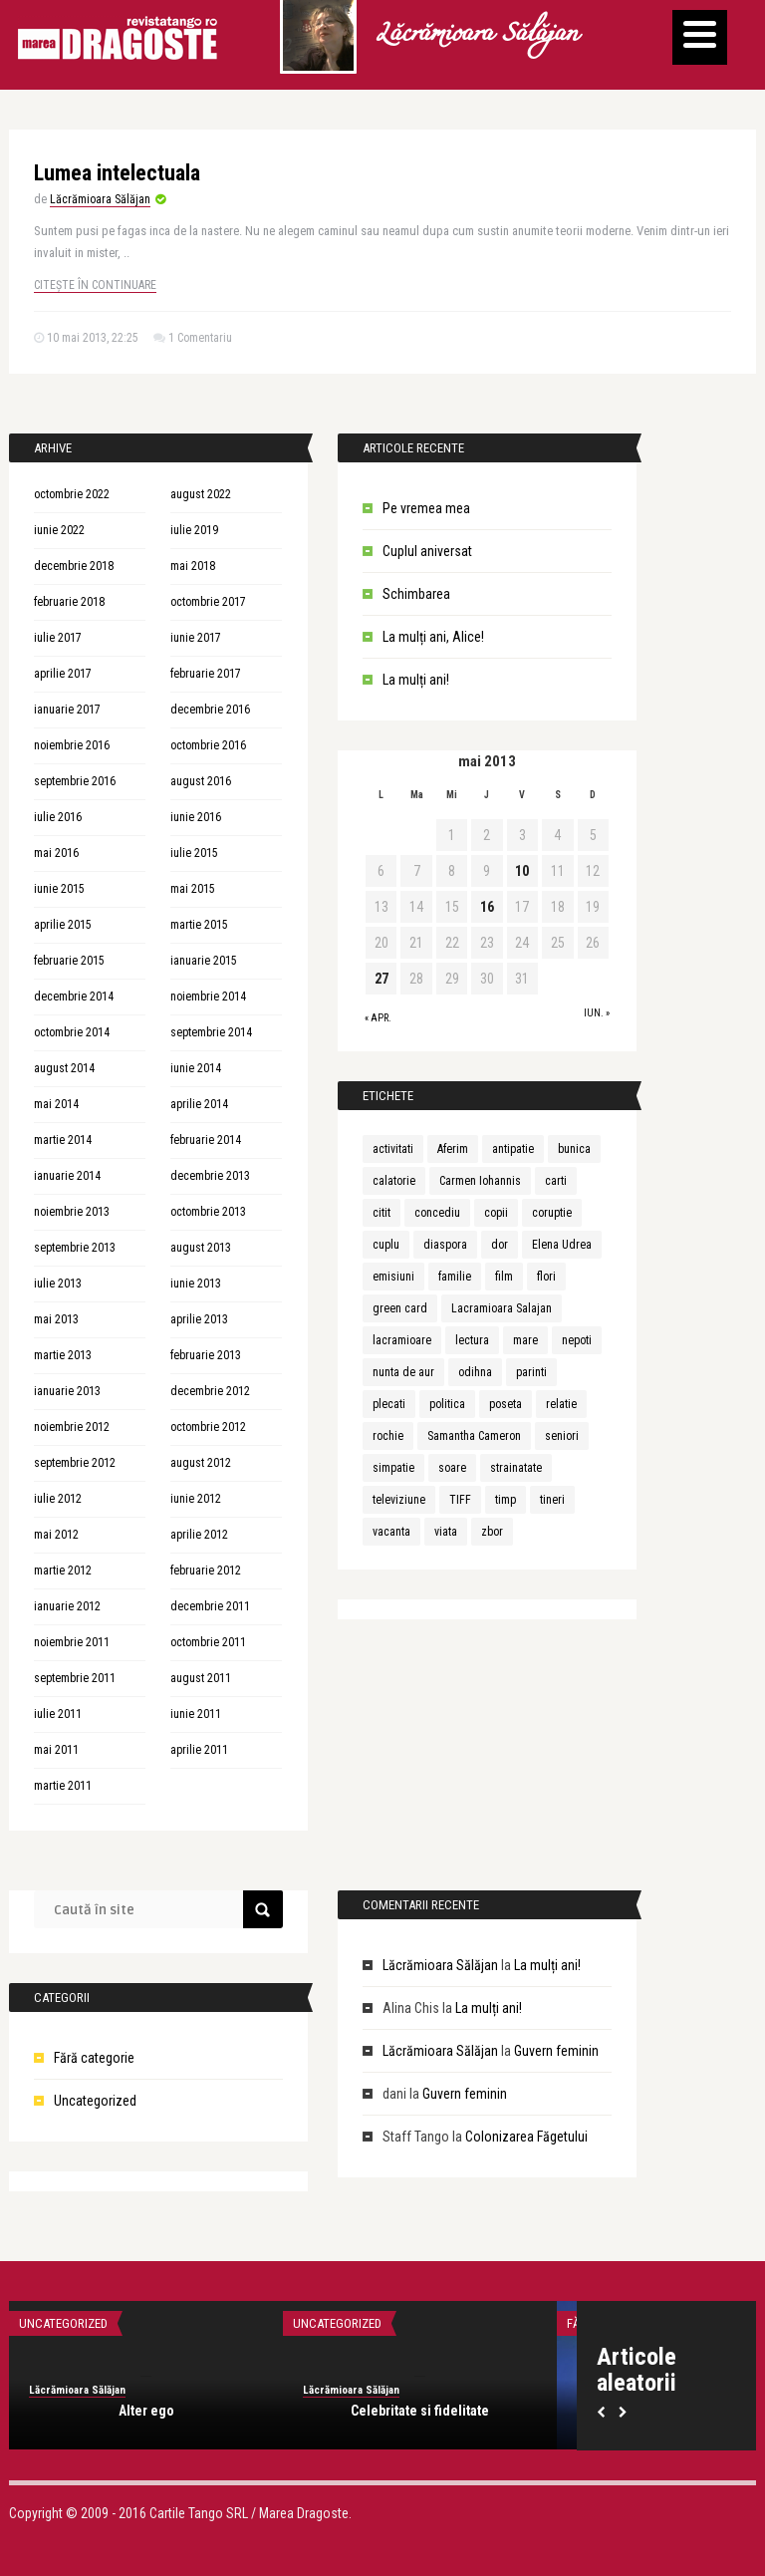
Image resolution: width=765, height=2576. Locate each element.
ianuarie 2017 (67, 709)
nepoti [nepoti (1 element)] (577, 1340)
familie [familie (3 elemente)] (454, 1277)
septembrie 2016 (75, 781)
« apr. (378, 1017)
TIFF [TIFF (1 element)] (460, 1500)
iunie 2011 (195, 1714)
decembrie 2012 (210, 1391)
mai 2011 (56, 1750)
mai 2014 (56, 1104)
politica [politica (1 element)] (447, 1404)
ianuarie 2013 (67, 1391)
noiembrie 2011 (72, 1642)
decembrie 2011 (210, 1606)
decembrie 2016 (210, 709)
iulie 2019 (194, 530)
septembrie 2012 (75, 1463)
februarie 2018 (69, 602)
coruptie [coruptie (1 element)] (552, 1213)
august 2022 (200, 494)
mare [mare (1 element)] (525, 1340)
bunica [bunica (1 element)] (574, 1149)
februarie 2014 (205, 1140)
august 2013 (200, 1248)
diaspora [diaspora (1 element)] (445, 1245)
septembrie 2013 (75, 1248)
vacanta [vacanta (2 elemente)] (391, 1532)
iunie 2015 (59, 889)
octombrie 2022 (72, 494)
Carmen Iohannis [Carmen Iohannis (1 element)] (480, 1181)
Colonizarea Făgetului (526, 2137)
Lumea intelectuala (117, 172)
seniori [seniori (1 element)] (562, 1436)
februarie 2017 (205, 674)
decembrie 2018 (74, 566)
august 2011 (200, 1678)
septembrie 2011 (75, 1678)
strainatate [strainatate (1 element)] (516, 1468)
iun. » (597, 1012)
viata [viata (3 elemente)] (445, 1532)
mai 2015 (192, 889)
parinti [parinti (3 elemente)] (531, 1372)
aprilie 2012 (199, 1535)
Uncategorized (95, 2101)
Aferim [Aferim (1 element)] (452, 1149)
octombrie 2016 (208, 745)
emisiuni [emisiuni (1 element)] (393, 1277)
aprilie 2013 (199, 1319)
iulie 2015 (194, 853)
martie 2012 (63, 1570)
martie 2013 (63, 1355)
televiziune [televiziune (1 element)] (399, 1500)
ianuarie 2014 (67, 1176)
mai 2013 (56, 1319)
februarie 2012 (205, 1570)
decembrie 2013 (210, 1176)
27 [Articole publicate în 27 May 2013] (381, 979)
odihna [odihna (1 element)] (475, 1372)
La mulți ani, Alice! (433, 637)
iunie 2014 (195, 1068)
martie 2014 (63, 1140)
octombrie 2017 (208, 602)
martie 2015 (199, 925)
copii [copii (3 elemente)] (496, 1213)
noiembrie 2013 (72, 1212)
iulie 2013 (58, 1283)
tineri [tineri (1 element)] (552, 1500)
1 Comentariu (200, 338)
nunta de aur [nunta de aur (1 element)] (403, 1372)
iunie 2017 (195, 638)
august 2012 (200, 1463)
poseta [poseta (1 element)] (505, 1404)
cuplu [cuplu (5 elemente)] (386, 1245)
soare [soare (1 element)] (452, 1468)
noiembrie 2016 (72, 745)
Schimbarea (416, 594)
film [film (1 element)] (504, 1277)
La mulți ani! (415, 680)
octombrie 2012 (208, 1427)
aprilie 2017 (63, 674)
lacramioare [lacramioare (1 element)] (402, 1340)
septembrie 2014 (211, 1032)
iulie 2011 (58, 1714)
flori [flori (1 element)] (546, 1277)
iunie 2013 (195, 1283)
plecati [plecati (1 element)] (389, 1404)
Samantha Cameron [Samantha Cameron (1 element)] (474, 1436)
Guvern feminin (556, 2051)
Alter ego (146, 2411)
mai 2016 (56, 853)
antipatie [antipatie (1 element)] (513, 1149)
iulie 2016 (58, 817)
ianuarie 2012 (67, 1606)
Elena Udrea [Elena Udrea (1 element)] (562, 1245)
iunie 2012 (195, 1499)
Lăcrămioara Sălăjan (476, 35)
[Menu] (699, 37)
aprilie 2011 (199, 1750)
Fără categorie (94, 2058)
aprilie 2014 (199, 1104)
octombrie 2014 (72, 1032)
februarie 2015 (69, 961)
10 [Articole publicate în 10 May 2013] (522, 871)
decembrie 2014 (74, 996)
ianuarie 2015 (203, 961)
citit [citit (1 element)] (381, 1213)
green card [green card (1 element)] (400, 1308)
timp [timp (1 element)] (505, 1500)
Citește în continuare (95, 285)
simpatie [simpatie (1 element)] (393, 1468)
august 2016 (200, 781)
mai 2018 (192, 566)
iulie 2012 (58, 1499)
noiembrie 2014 (208, 996)
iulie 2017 (58, 638)
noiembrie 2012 (72, 1427)
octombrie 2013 (208, 1212)
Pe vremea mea (426, 508)
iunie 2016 (195, 817)
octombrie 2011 (208, 1642)
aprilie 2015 (63, 925)
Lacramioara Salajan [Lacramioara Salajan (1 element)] (501, 1308)
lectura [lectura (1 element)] (472, 1340)
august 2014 (64, 1068)
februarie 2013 (205, 1355)
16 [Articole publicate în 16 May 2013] (487, 907)
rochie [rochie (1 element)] (388, 1436)
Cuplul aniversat (427, 551)
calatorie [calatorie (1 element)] (394, 1181)
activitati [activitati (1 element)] (393, 1149)
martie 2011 (63, 1786)
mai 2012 (56, 1535)
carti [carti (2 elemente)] (556, 1181)
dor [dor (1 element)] (499, 1245)
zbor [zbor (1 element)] (492, 1532)
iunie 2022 (59, 530)
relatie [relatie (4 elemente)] (561, 1404)
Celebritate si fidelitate (420, 2411)
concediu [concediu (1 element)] (437, 1213)
